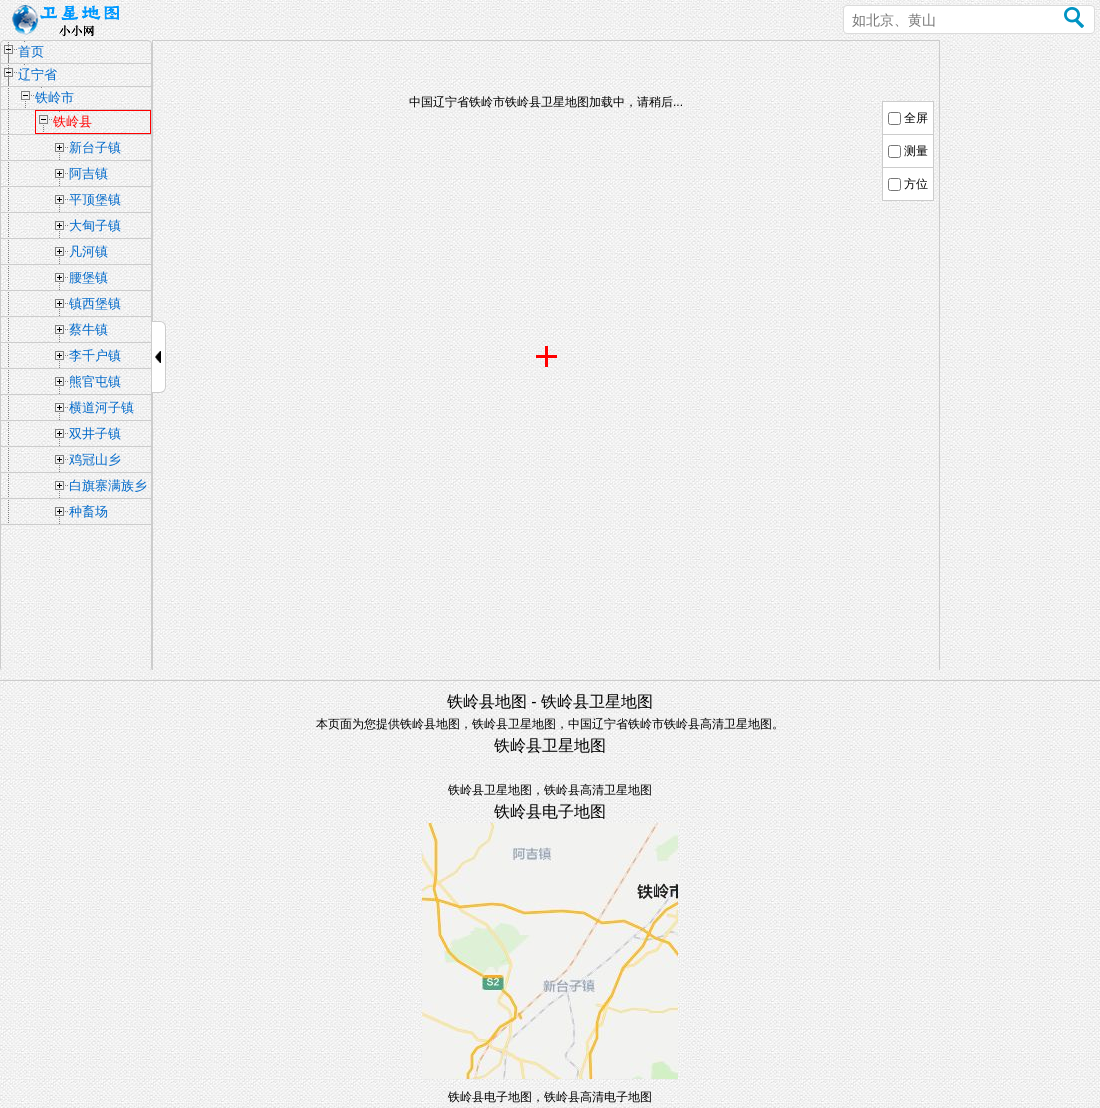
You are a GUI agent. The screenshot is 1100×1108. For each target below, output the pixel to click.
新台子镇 (95, 147)
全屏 (916, 118)
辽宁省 (37, 74)
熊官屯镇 (95, 381)
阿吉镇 (88, 173)
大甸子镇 (95, 225)
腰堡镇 (88, 277)
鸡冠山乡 (95, 459)
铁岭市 (54, 97)
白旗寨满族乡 (108, 485)
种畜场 (88, 511)
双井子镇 (95, 433)
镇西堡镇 (95, 303)
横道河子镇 (101, 407)
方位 (916, 184)
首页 (31, 51)
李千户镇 (95, 355)
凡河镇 (88, 251)
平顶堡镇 (95, 199)
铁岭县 (72, 121)
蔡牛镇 (88, 329)
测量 (916, 151)
